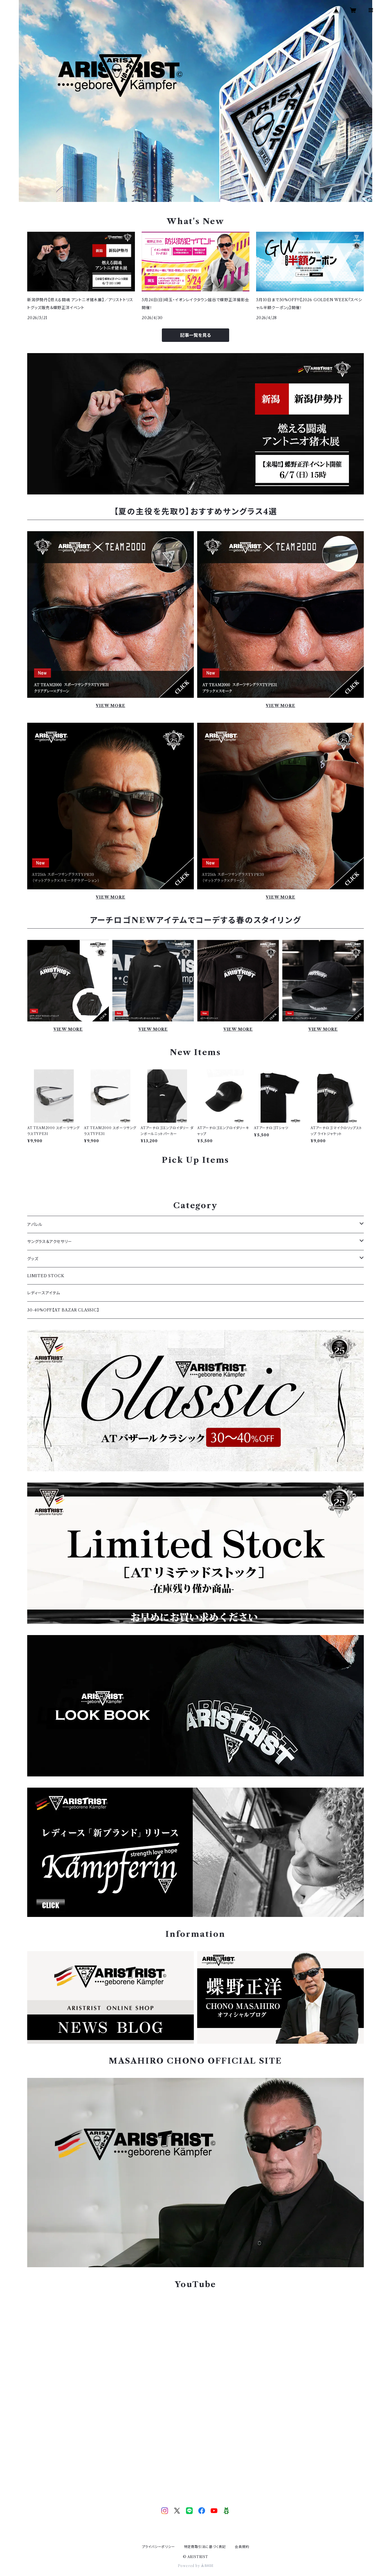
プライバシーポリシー (158, 2547)
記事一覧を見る (195, 335)
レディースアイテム (43, 1292)
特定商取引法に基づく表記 (205, 2547)
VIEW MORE (110, 705)
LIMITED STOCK (45, 1275)
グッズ (32, 1258)
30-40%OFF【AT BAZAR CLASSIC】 (63, 1310)
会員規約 (242, 2547)
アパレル (34, 1224)
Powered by (195, 2566)
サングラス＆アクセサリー (49, 1241)
